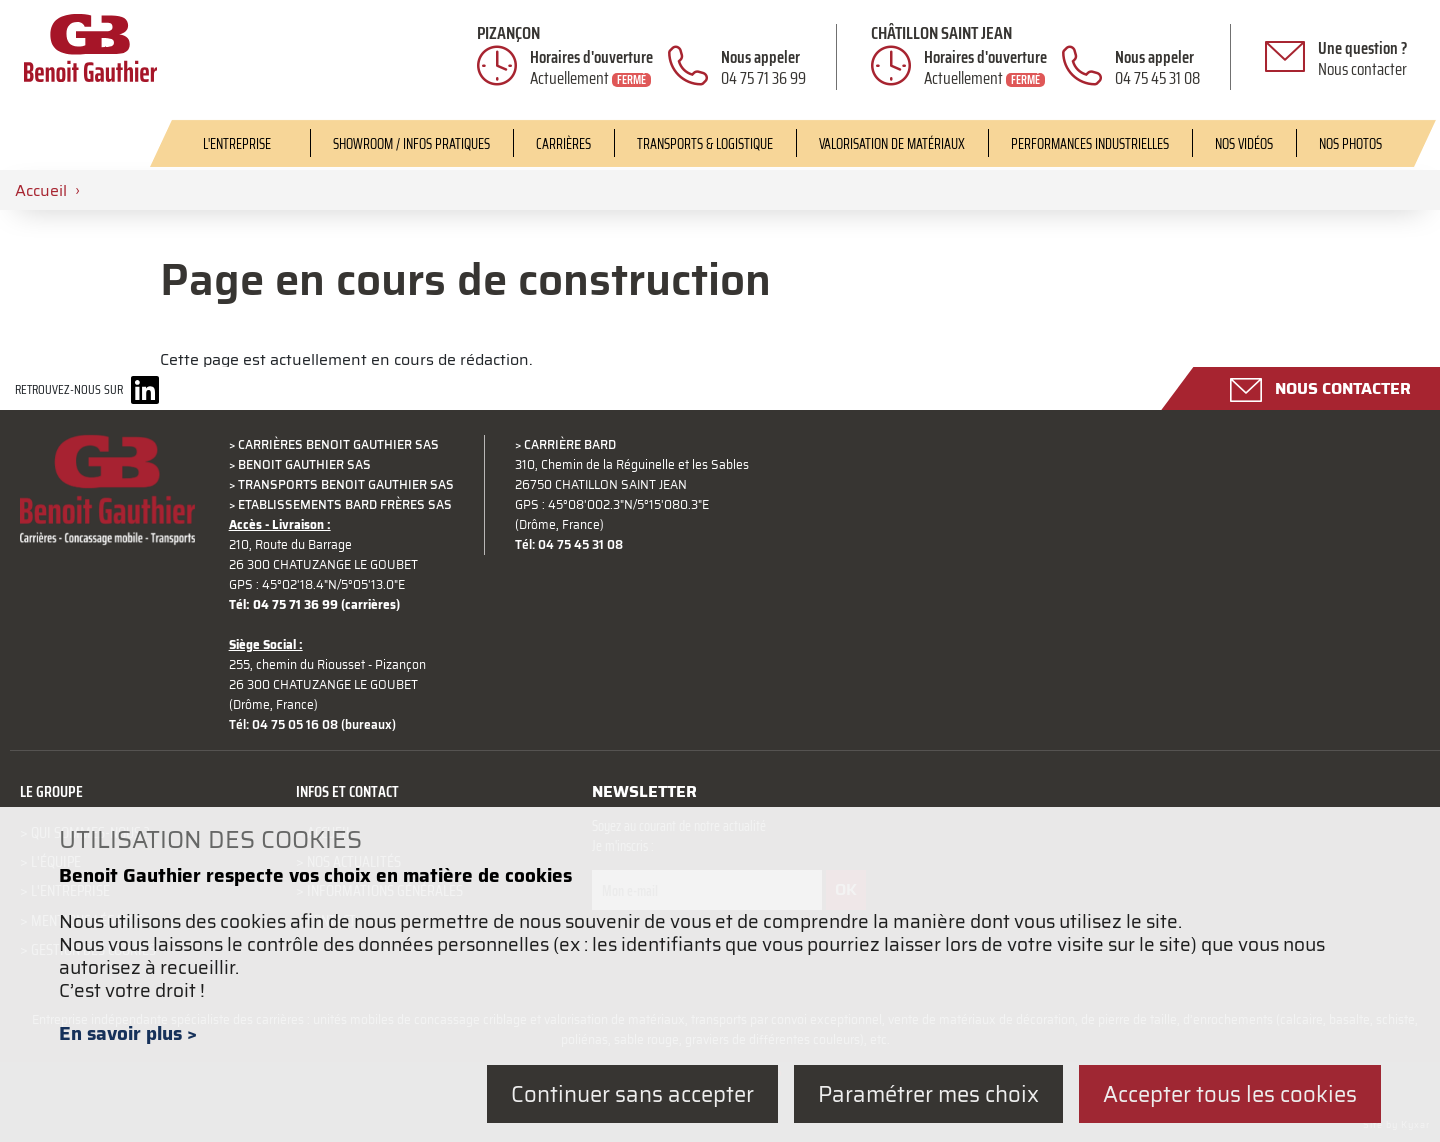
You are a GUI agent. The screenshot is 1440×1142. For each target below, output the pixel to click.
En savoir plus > (128, 1033)
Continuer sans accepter (632, 1093)
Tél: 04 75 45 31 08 (569, 545)
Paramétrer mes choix (928, 1093)
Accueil (41, 190)
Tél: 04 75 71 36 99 (283, 605)
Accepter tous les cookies (1230, 1093)
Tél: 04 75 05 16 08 (283, 725)
